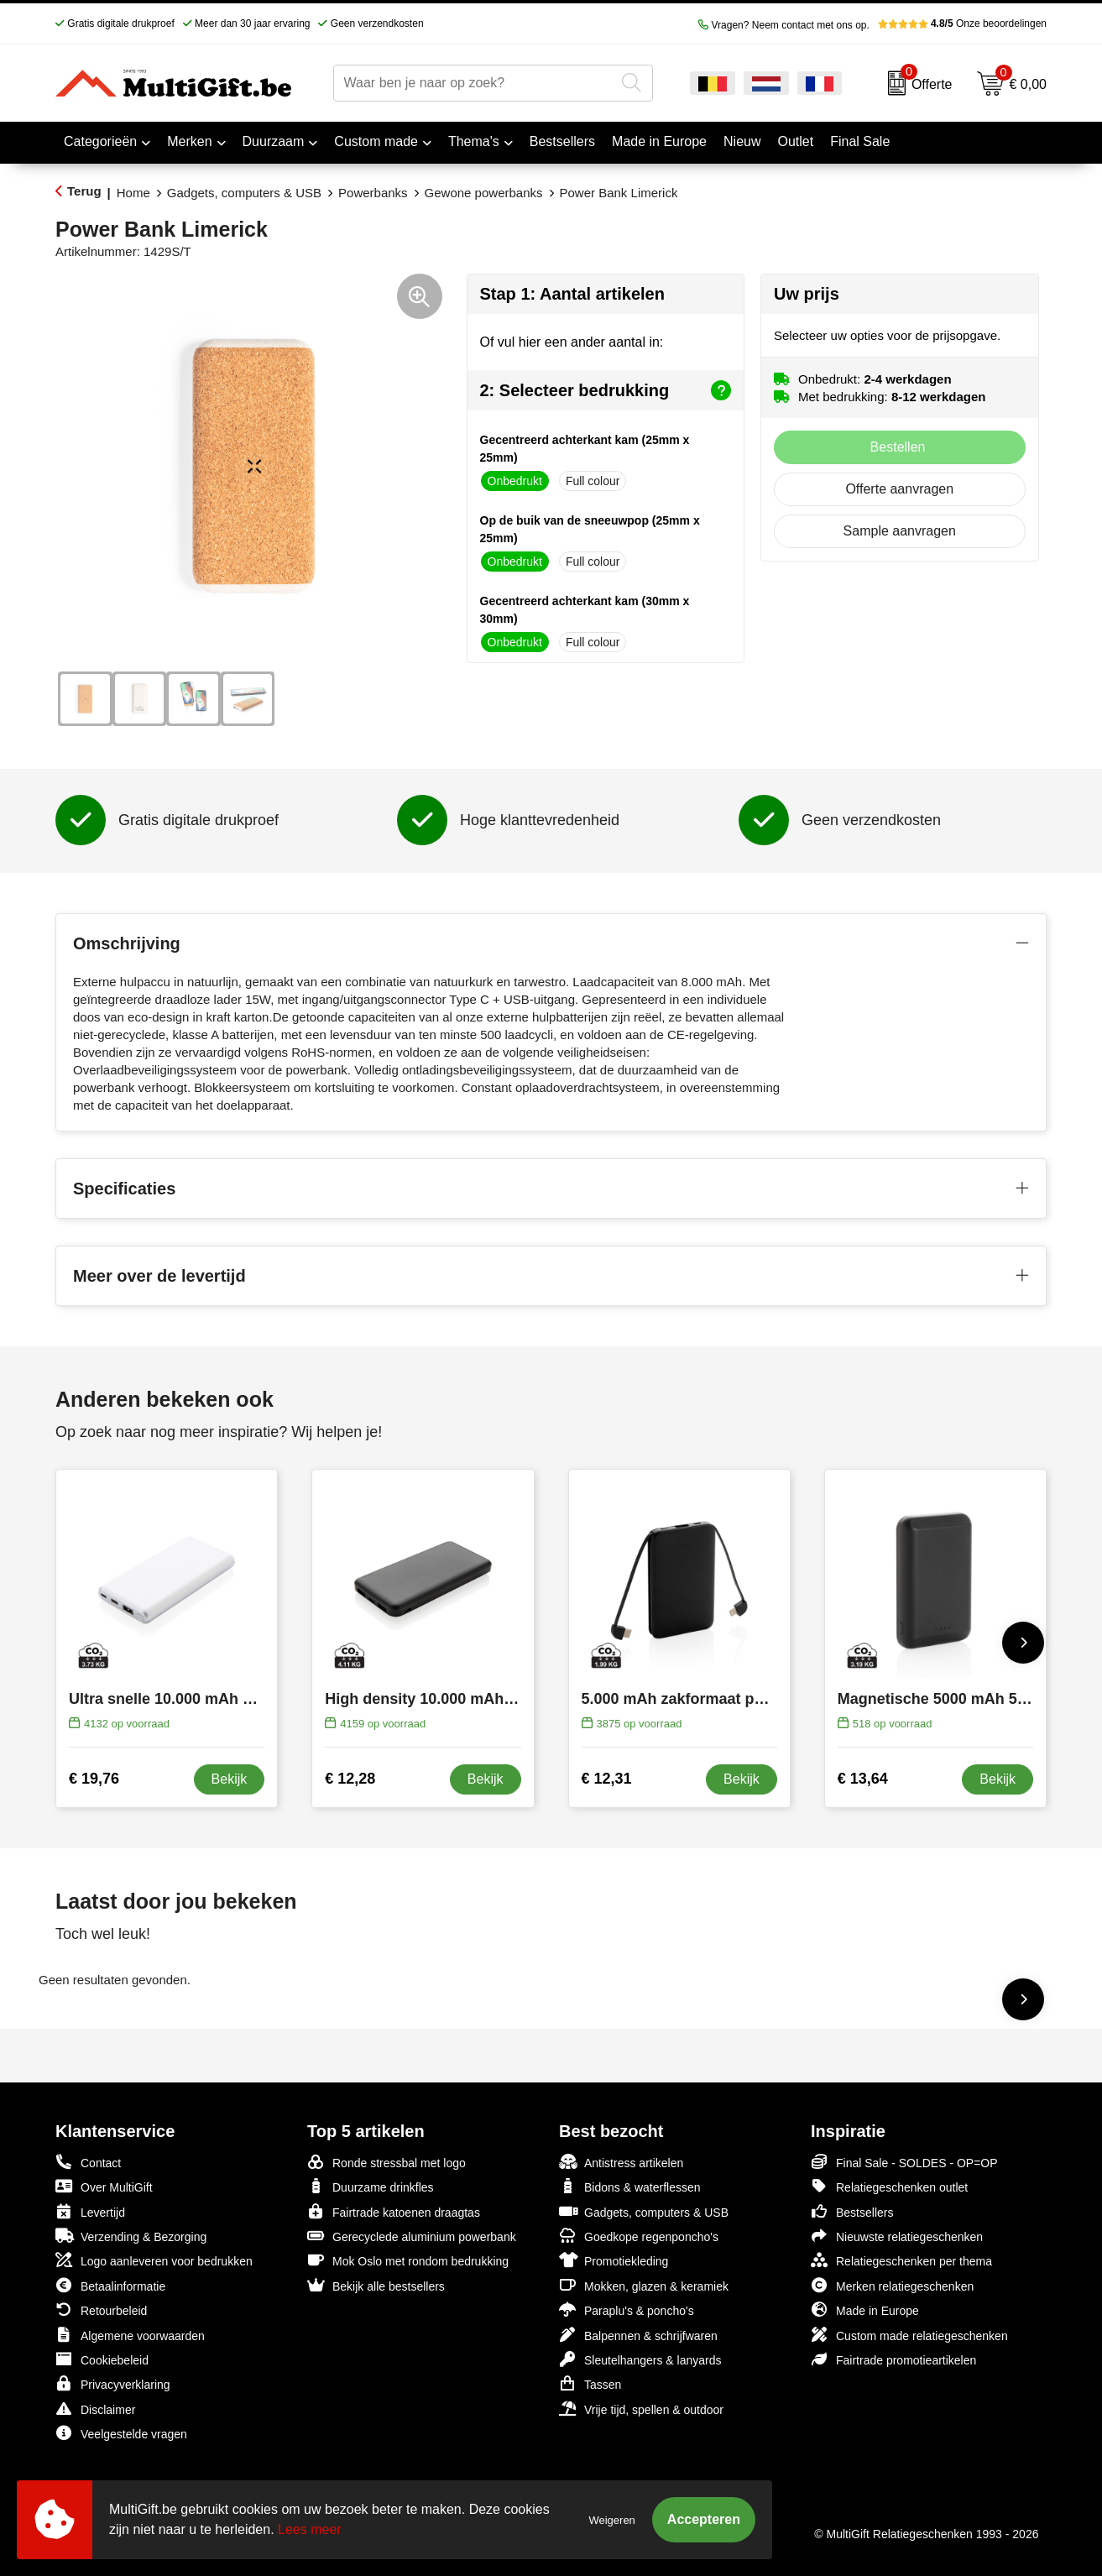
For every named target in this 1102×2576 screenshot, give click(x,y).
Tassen (590, 2383)
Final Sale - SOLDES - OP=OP (904, 2162)
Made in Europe (865, 2309)
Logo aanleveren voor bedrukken (154, 2260)
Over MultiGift (104, 2186)
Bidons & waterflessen (630, 2186)
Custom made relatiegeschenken (909, 2335)
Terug (84, 191)
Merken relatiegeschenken (892, 2285)
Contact (88, 2162)
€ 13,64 (863, 1778)
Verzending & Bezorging (130, 2236)
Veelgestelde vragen (121, 2433)
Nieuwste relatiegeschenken (897, 2236)
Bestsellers (852, 2211)
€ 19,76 (94, 1778)
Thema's (473, 141)
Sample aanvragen (899, 531)
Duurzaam (274, 141)
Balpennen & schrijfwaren (638, 2335)
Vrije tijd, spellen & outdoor (641, 2409)
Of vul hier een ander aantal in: (572, 342)
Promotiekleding (613, 2260)
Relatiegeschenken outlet (889, 2186)
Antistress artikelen (621, 2162)
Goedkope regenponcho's (638, 2236)
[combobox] (474, 83)
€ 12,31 (607, 1778)
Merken (189, 141)
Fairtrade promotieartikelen (893, 2359)
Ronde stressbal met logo (386, 2162)
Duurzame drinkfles (370, 2186)
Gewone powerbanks (484, 192)
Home (133, 192)
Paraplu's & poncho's (626, 2309)
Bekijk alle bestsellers (376, 2285)
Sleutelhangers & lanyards (640, 2359)
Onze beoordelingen (962, 23)
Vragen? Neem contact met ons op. (784, 25)
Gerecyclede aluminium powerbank (411, 2236)
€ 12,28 (350, 1778)
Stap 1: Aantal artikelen (572, 294)
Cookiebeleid (102, 2359)
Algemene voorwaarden (130, 2335)
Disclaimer (95, 2409)
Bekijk (230, 1779)
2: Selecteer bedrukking (606, 390)
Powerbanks (373, 192)
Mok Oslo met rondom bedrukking (408, 2260)
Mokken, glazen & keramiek (644, 2285)
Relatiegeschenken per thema (901, 2260)
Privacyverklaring (112, 2383)
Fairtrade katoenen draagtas (393, 2211)
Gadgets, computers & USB (244, 192)
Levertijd (90, 2211)
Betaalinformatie (110, 2285)
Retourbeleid (101, 2309)
